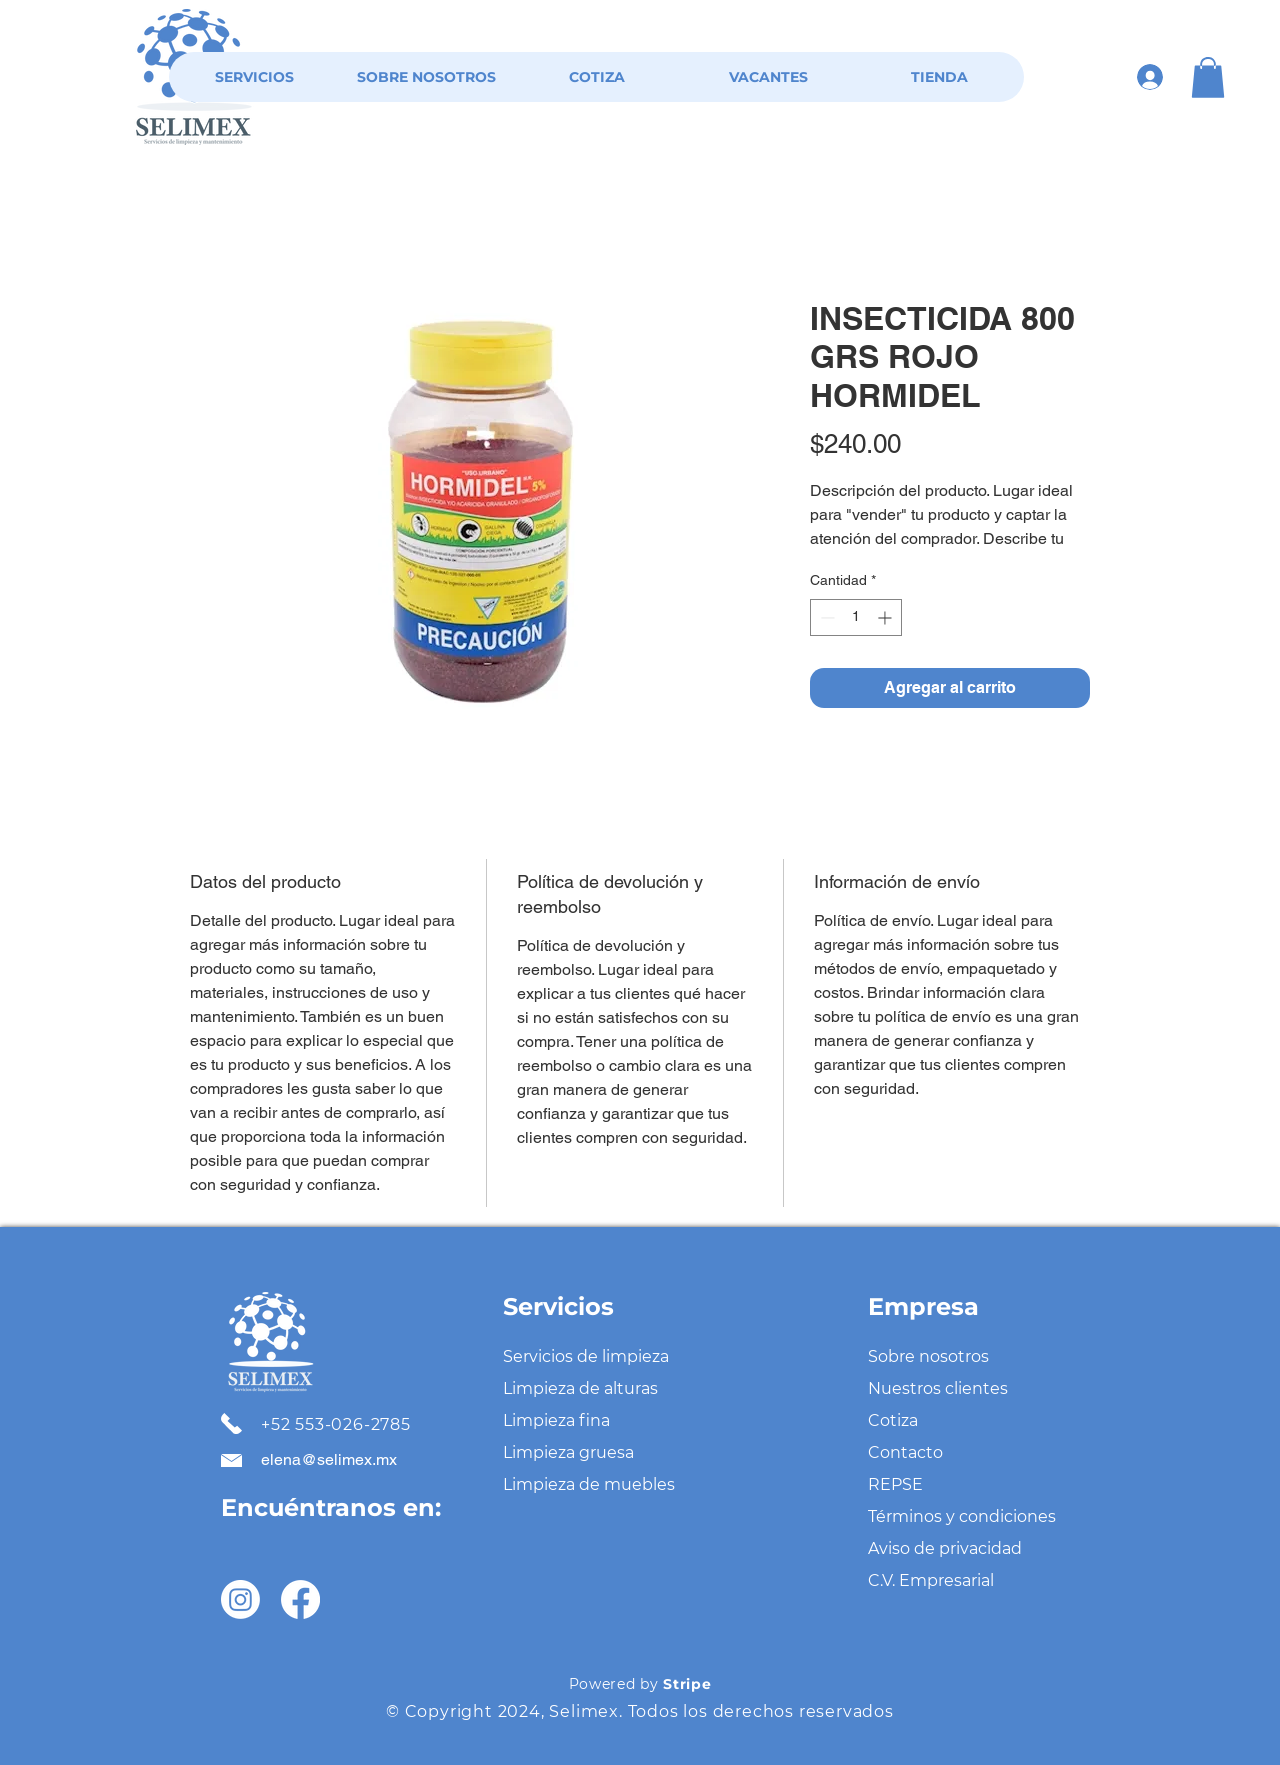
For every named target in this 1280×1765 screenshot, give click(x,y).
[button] (1208, 77)
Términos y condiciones (962, 1516)
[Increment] (886, 617)
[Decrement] (825, 617)
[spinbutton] (856, 617)
